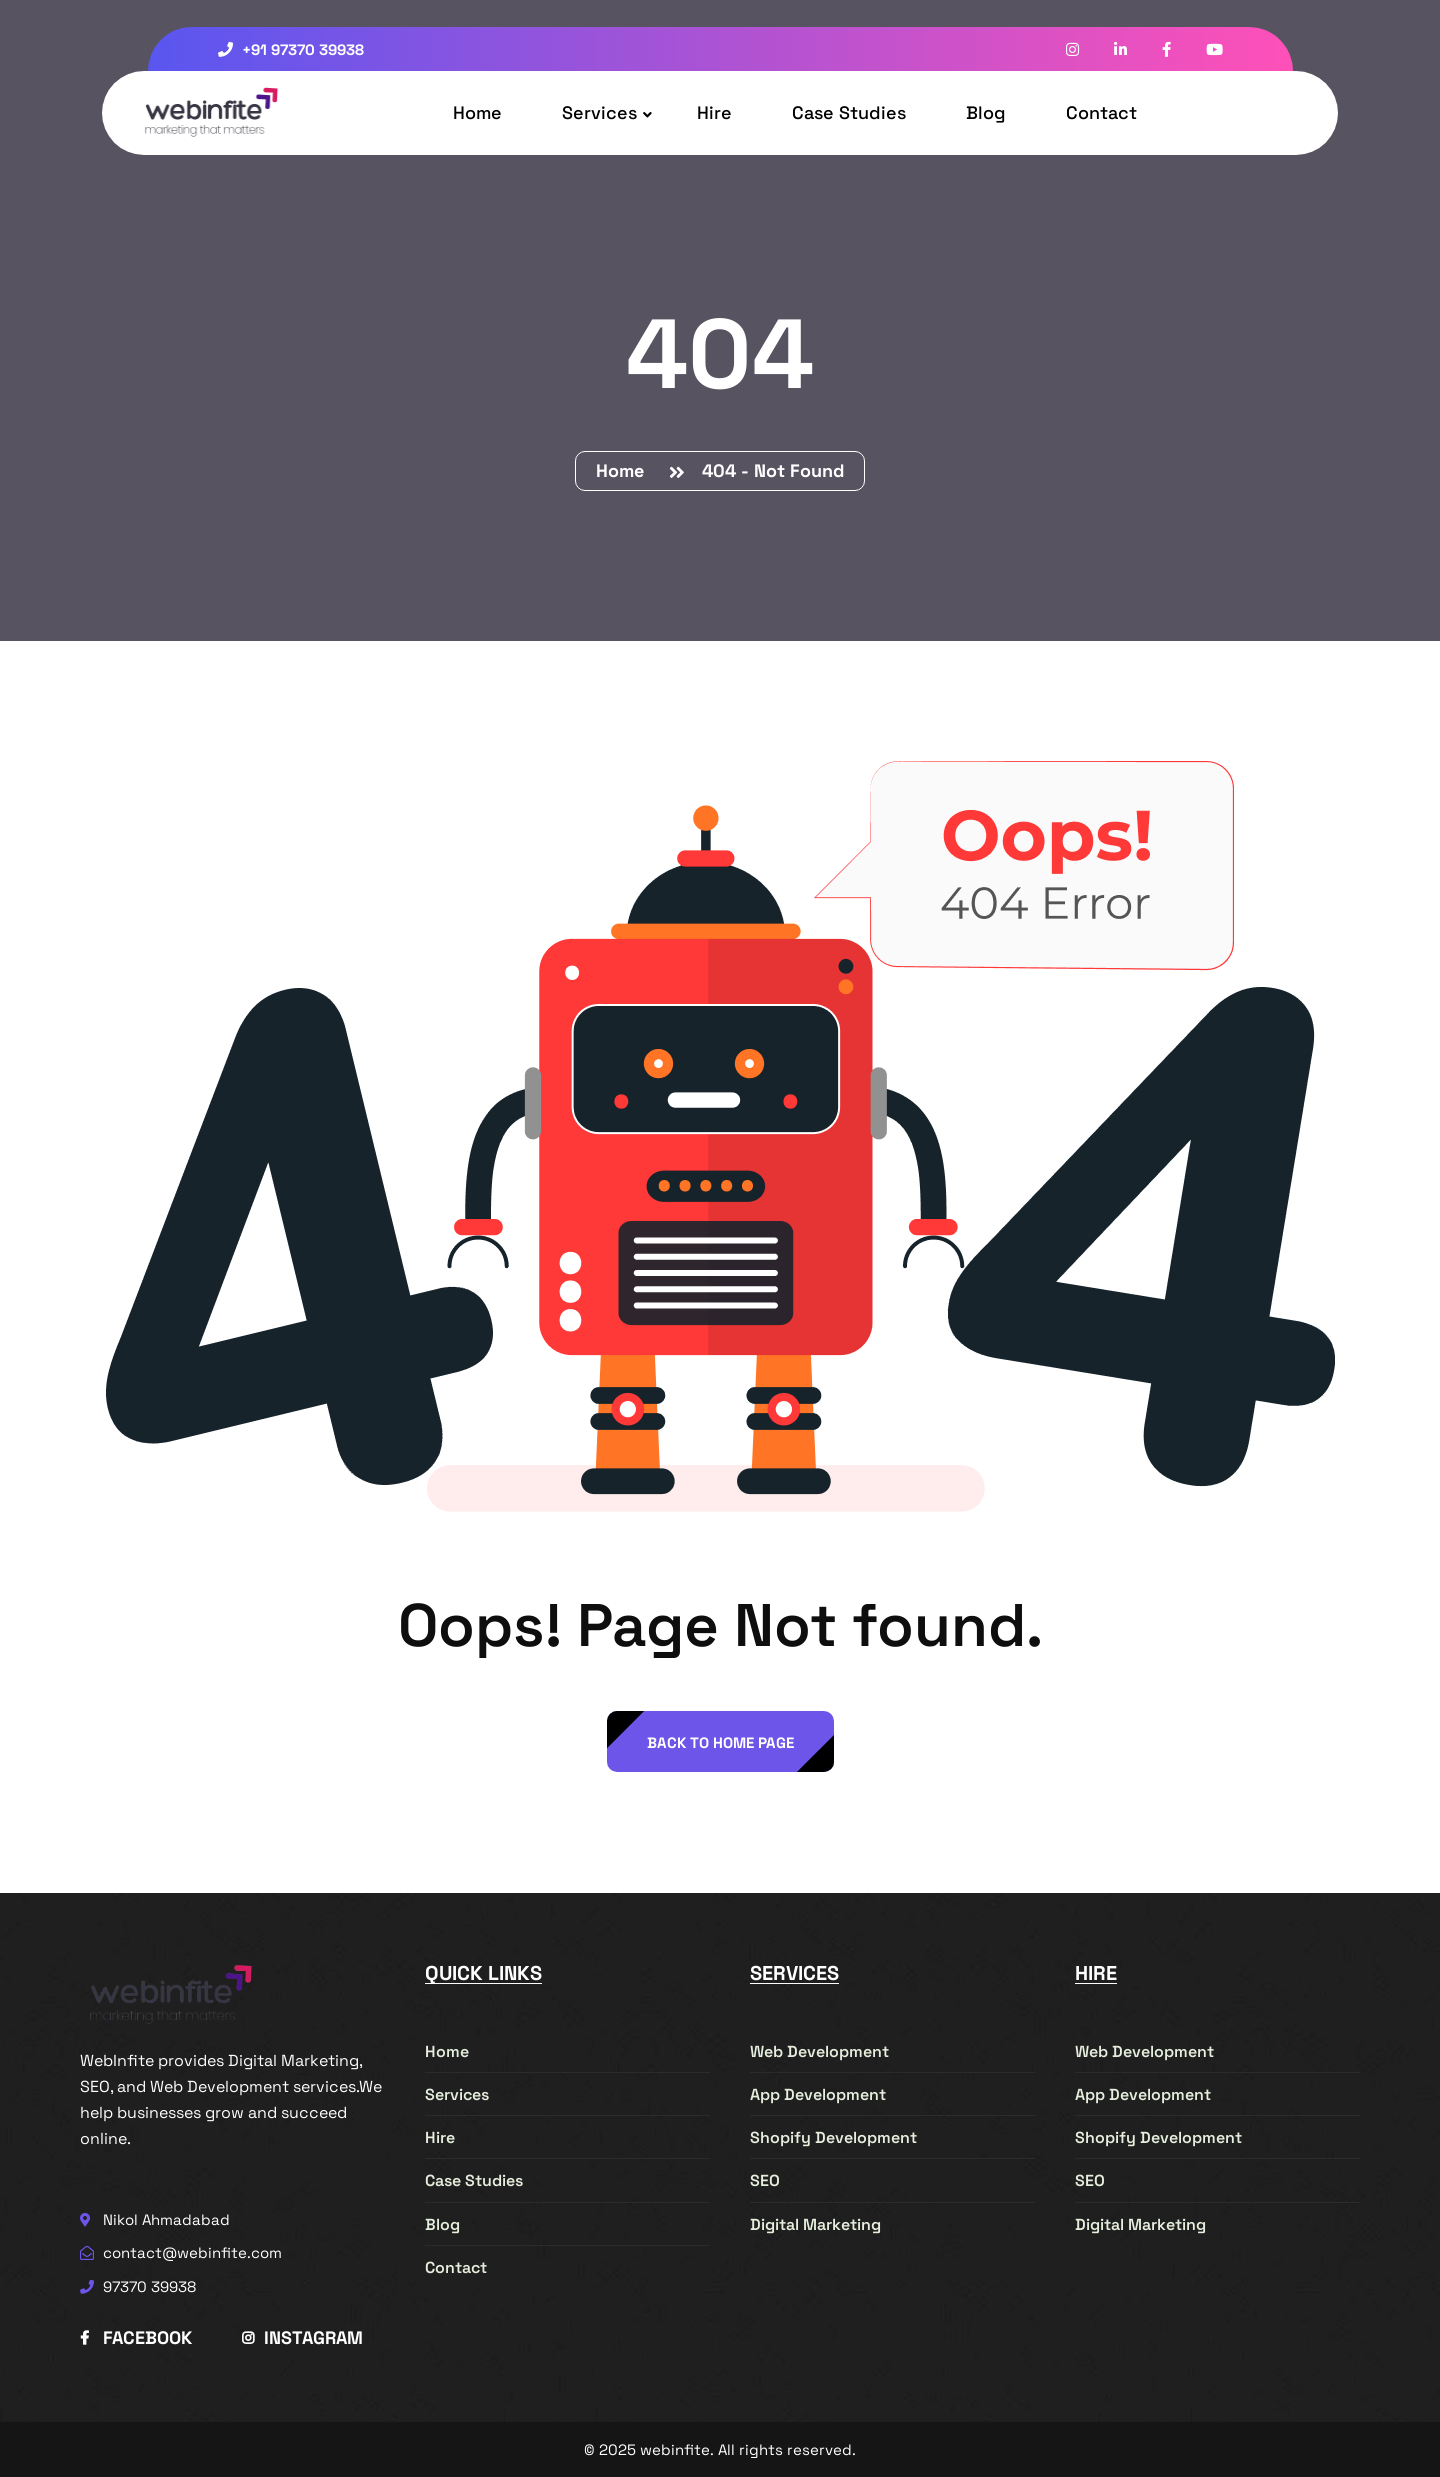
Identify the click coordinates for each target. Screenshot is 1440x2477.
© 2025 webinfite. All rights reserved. (720, 2449)
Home (477, 112)
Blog (986, 112)
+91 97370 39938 (291, 49)
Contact (1101, 112)
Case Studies (849, 112)
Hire (714, 112)
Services (599, 112)
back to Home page (720, 1742)
